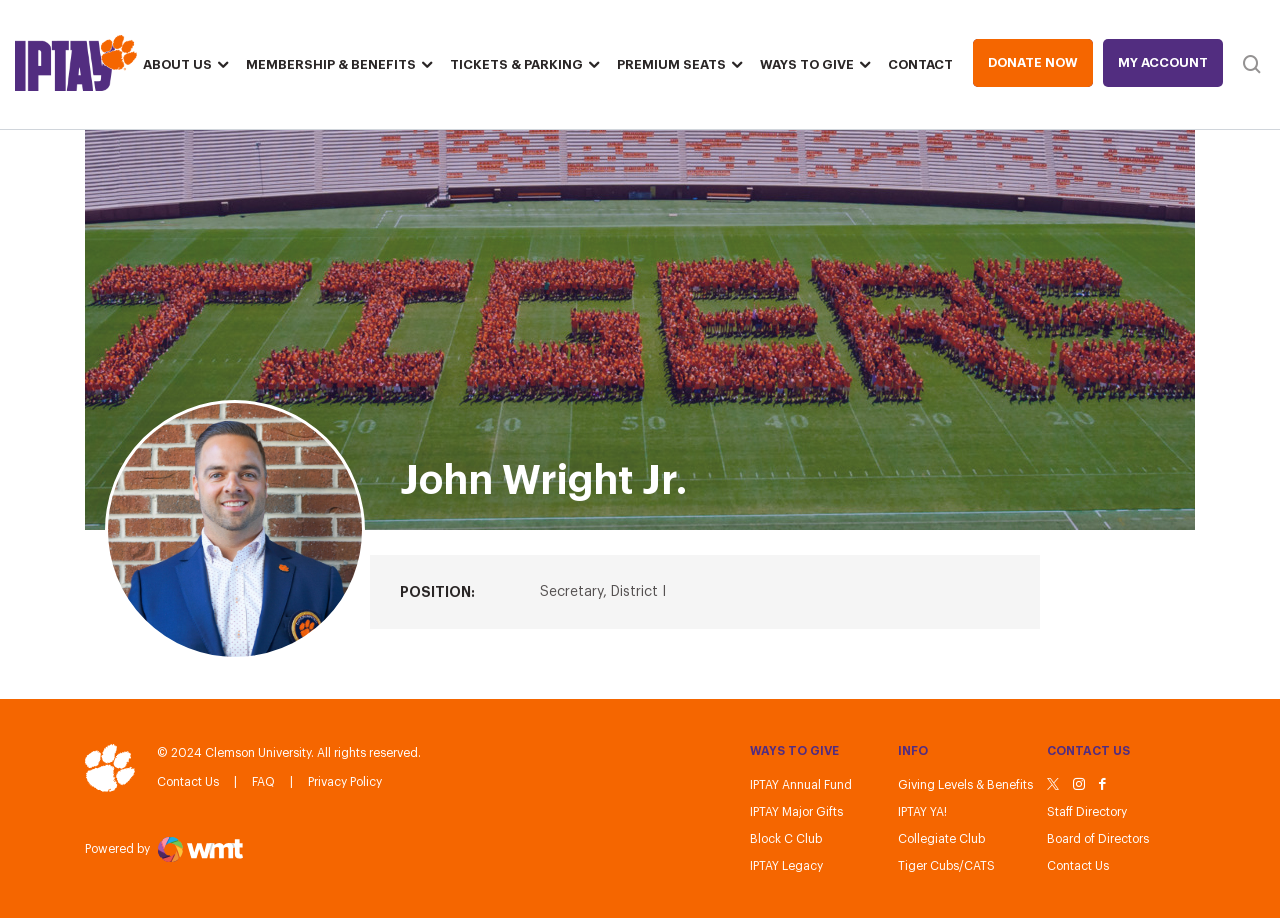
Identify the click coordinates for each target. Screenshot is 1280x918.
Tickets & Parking (516, 64)
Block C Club (786, 839)
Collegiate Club (941, 839)
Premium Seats (671, 64)
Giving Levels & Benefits (965, 785)
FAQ (263, 782)
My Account (1163, 62)
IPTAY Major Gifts (796, 812)
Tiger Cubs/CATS (946, 866)
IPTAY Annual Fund (801, 785)
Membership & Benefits (331, 64)
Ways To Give (807, 64)
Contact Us (188, 782)
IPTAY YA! (922, 812)
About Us (177, 64)
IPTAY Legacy (786, 866)
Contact (920, 64)
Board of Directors (1098, 839)
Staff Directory (1087, 812)
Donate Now (1033, 62)
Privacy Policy (345, 782)
